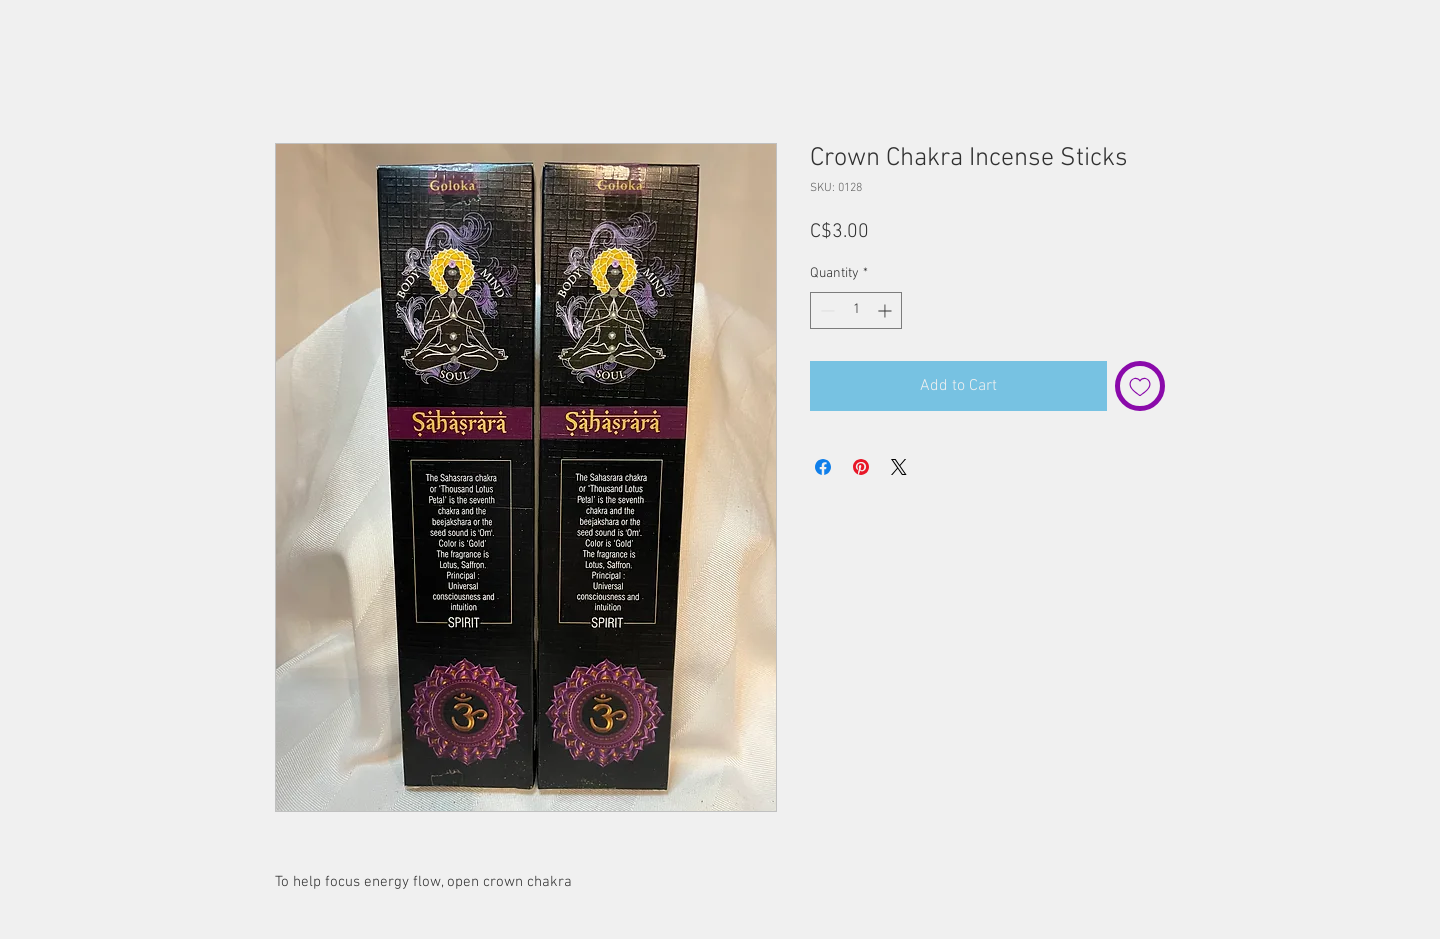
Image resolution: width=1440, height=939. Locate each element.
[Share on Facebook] (823, 467)
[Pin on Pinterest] (861, 467)
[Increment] (886, 310)
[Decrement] (825, 310)
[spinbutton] (856, 310)
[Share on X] (899, 467)
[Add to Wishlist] (1140, 386)
